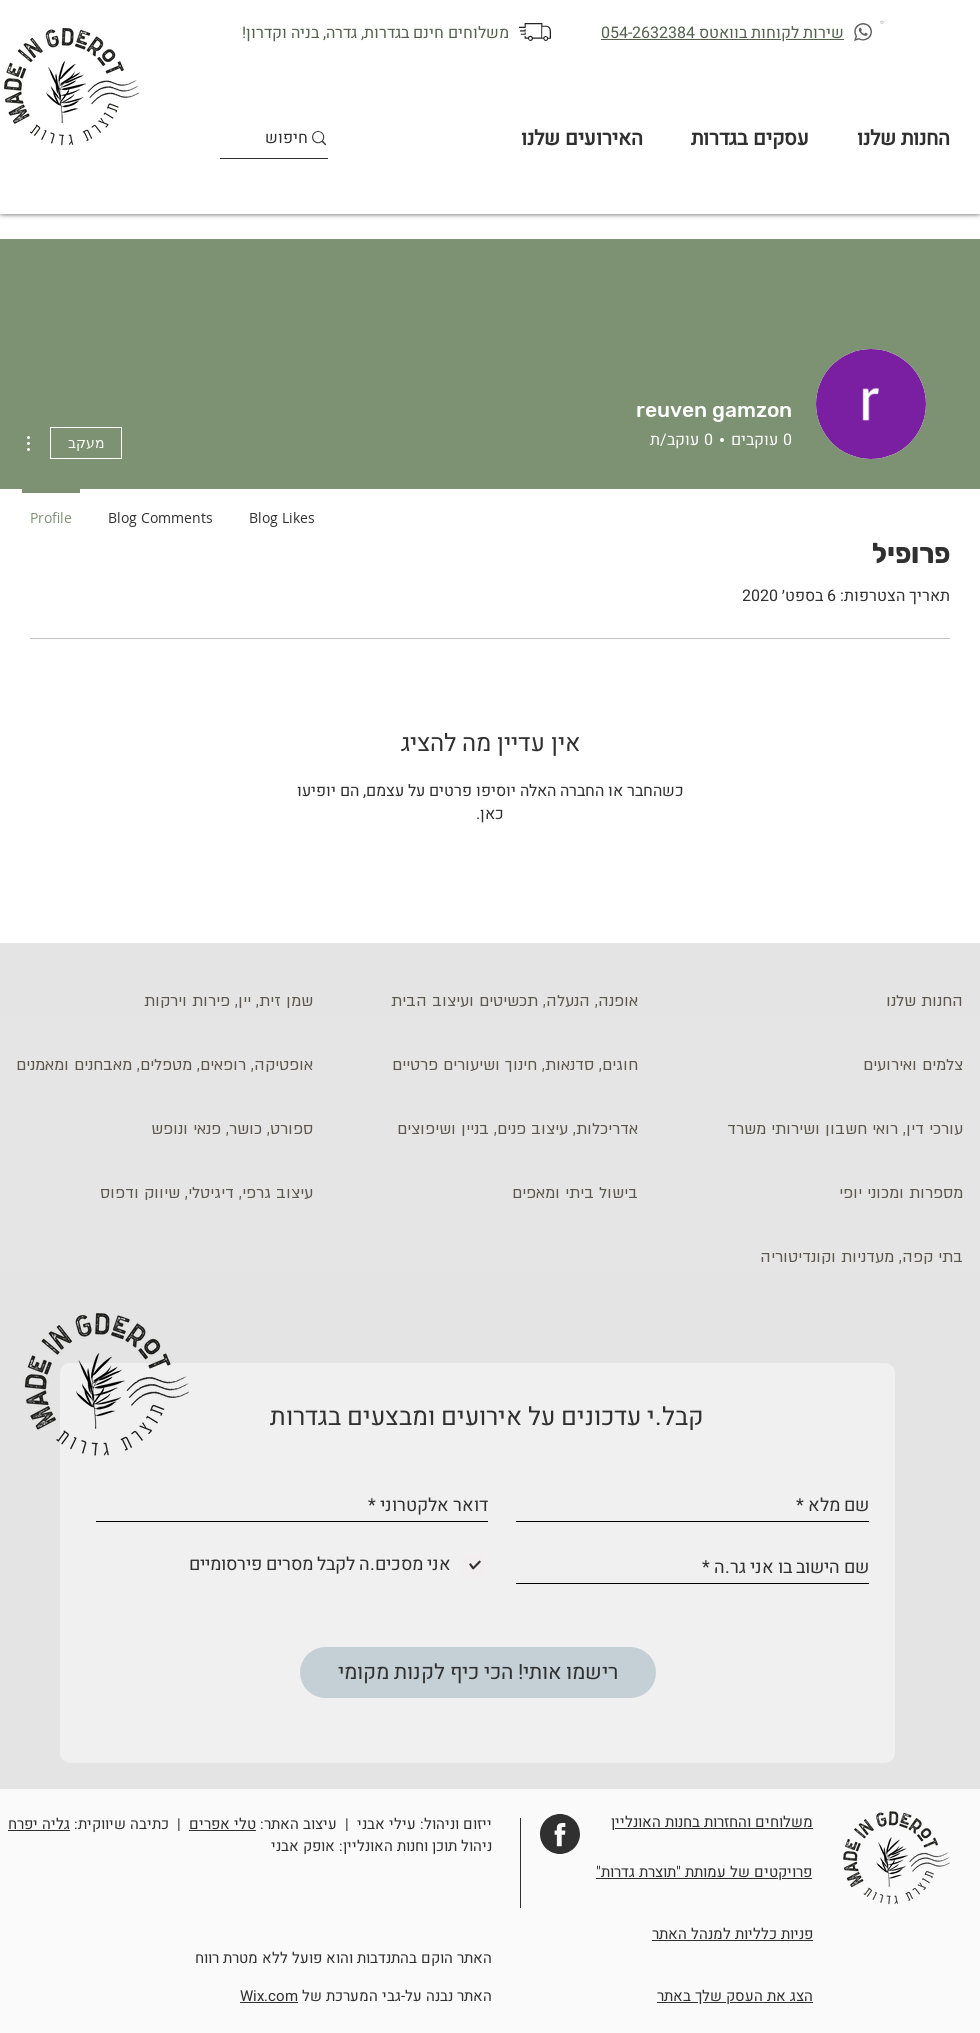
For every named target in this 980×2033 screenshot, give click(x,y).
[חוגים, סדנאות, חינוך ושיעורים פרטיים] (485, 1066)
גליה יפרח (39, 1824)
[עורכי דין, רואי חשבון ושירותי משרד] (810, 1130)
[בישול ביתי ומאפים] (485, 1194)
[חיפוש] (287, 138)
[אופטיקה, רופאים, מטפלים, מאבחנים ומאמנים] (160, 1066)
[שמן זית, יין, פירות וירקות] (160, 1002)
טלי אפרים (222, 1824)
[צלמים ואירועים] (810, 1066)
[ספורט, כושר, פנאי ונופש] (160, 1130)
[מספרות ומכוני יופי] (810, 1194)
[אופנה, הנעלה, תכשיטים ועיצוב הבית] (485, 1002)
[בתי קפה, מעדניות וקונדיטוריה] (810, 1258)
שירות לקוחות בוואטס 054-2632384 (722, 33)
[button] (883, 21)
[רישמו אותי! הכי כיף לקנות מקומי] (478, 1672)
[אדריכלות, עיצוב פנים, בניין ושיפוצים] (485, 1130)
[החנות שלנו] (810, 1002)
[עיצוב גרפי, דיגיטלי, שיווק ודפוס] (160, 1194)
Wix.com (269, 1996)
